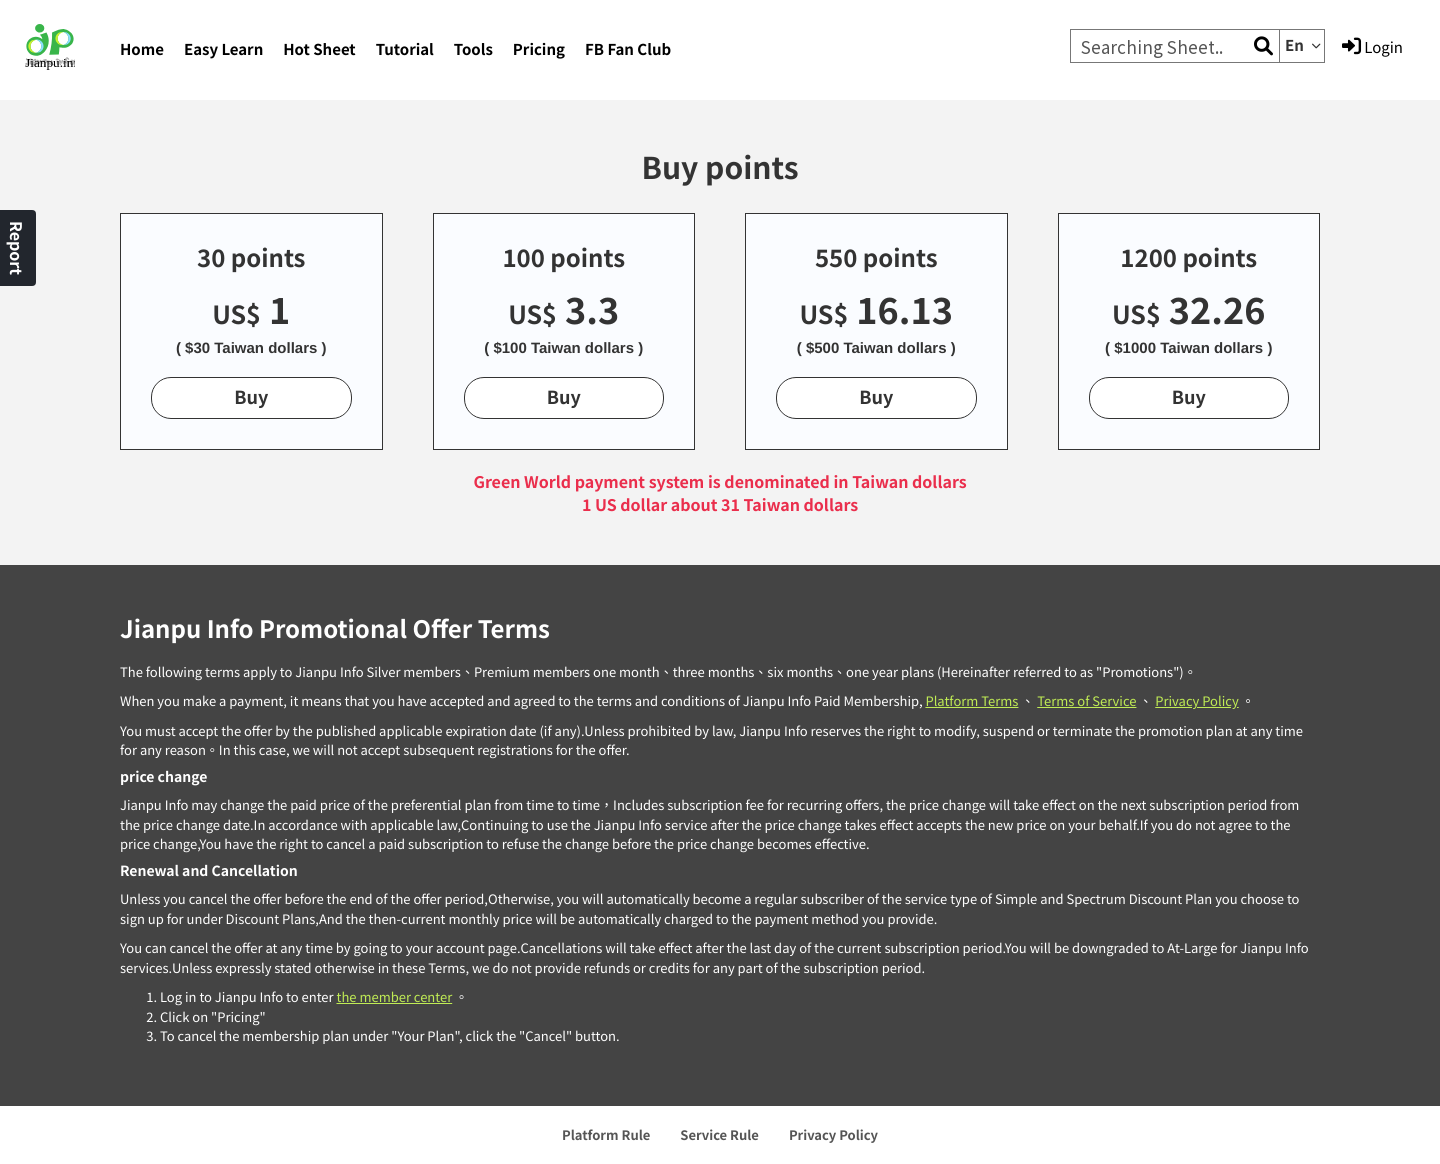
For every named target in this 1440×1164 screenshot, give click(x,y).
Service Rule (719, 1134)
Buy (251, 397)
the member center (394, 996)
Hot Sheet (319, 49)
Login (1372, 47)
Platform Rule (606, 1134)
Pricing (539, 49)
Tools (473, 49)
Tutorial (405, 49)
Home (142, 49)
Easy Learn (223, 49)
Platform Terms (971, 700)
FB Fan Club (628, 49)
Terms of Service (1086, 700)
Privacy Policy (1196, 700)
